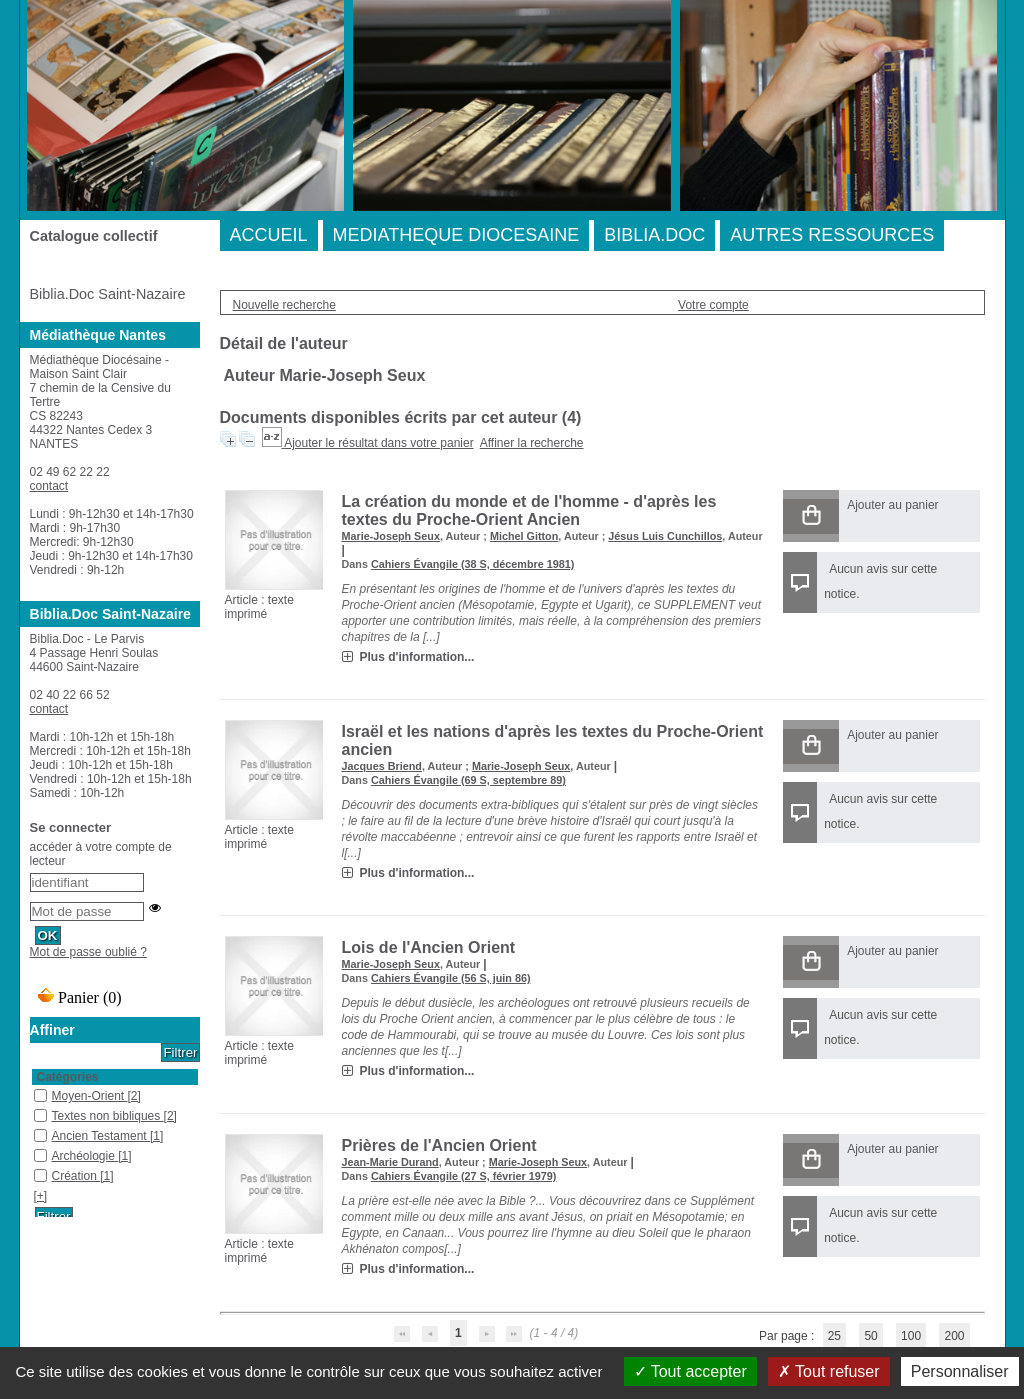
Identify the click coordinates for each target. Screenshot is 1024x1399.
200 (954, 1336)
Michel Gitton (524, 536)
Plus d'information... (417, 657)
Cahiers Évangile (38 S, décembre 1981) (472, 564)
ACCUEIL (269, 235)
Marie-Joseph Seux (391, 536)
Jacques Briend (382, 766)
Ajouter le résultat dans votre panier (378, 443)
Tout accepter (690, 1371)
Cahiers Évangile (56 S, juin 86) (451, 978)
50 (870, 1336)
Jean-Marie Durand (390, 1162)
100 (911, 1336)
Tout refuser (829, 1371)
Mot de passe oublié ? (88, 952)
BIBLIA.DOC (654, 235)
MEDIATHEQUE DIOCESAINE (456, 235)
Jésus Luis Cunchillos (665, 536)
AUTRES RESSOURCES (832, 235)
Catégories (68, 1077)
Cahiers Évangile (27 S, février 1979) (463, 1176)
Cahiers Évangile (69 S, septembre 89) (468, 780)
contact (49, 486)
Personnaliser (960, 1371)
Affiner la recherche (532, 443)
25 (834, 1336)
